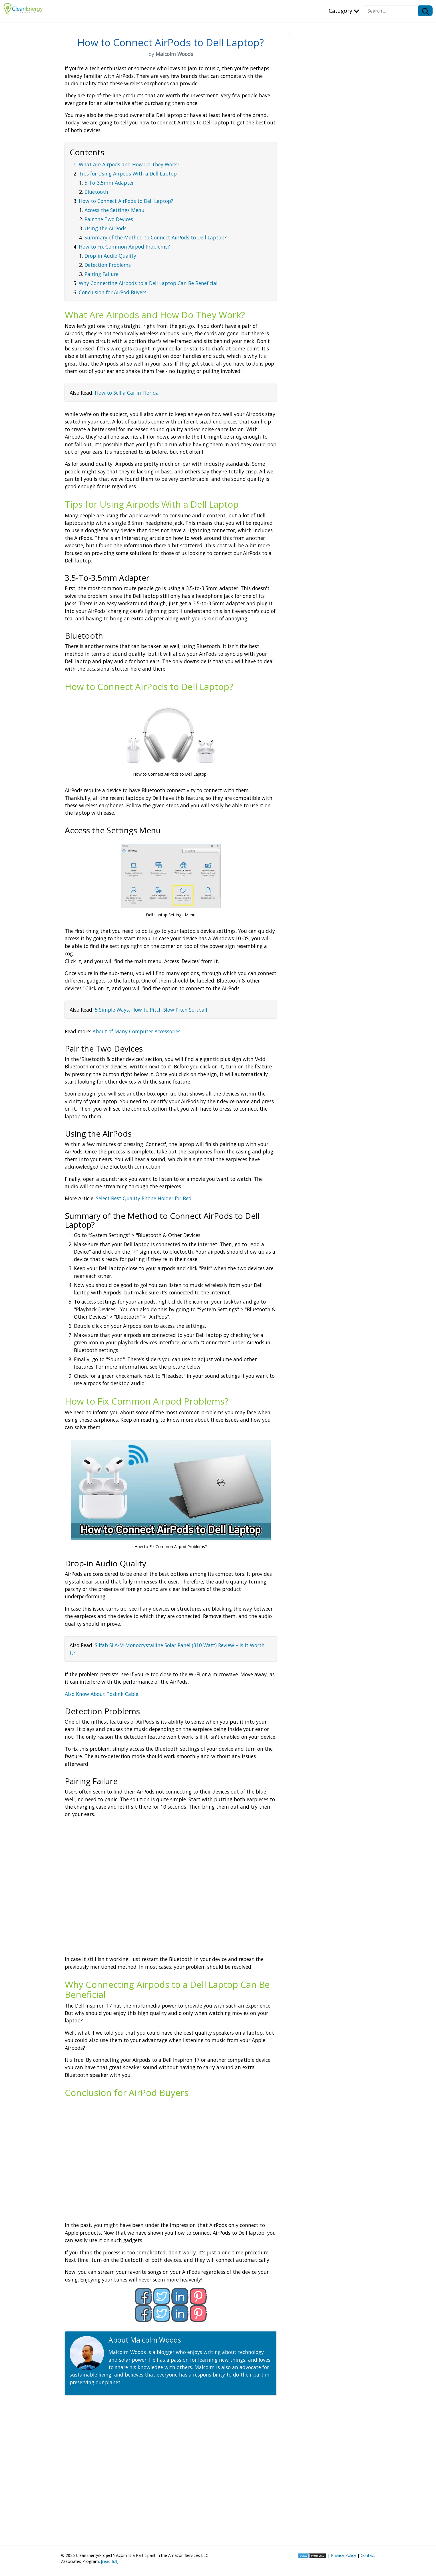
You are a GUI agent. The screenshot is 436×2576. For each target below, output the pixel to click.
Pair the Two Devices (109, 219)
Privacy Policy (343, 2555)
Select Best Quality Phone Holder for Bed (144, 1198)
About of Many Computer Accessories (136, 1031)
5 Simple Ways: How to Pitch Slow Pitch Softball (151, 1009)
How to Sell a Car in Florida (127, 392)
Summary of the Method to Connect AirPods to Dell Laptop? (156, 237)
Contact (368, 2555)
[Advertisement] (170, 2475)
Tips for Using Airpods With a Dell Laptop (128, 173)
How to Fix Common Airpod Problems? (124, 246)
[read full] (109, 2561)
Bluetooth (96, 191)
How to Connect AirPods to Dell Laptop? (126, 200)
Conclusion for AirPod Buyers (112, 292)
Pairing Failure (101, 274)
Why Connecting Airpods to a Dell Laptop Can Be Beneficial (148, 283)
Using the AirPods (105, 228)
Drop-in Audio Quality (110, 255)
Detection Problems (108, 264)
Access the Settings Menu (114, 210)
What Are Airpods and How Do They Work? (129, 164)
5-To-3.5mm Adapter (109, 182)
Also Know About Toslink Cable (101, 1694)
